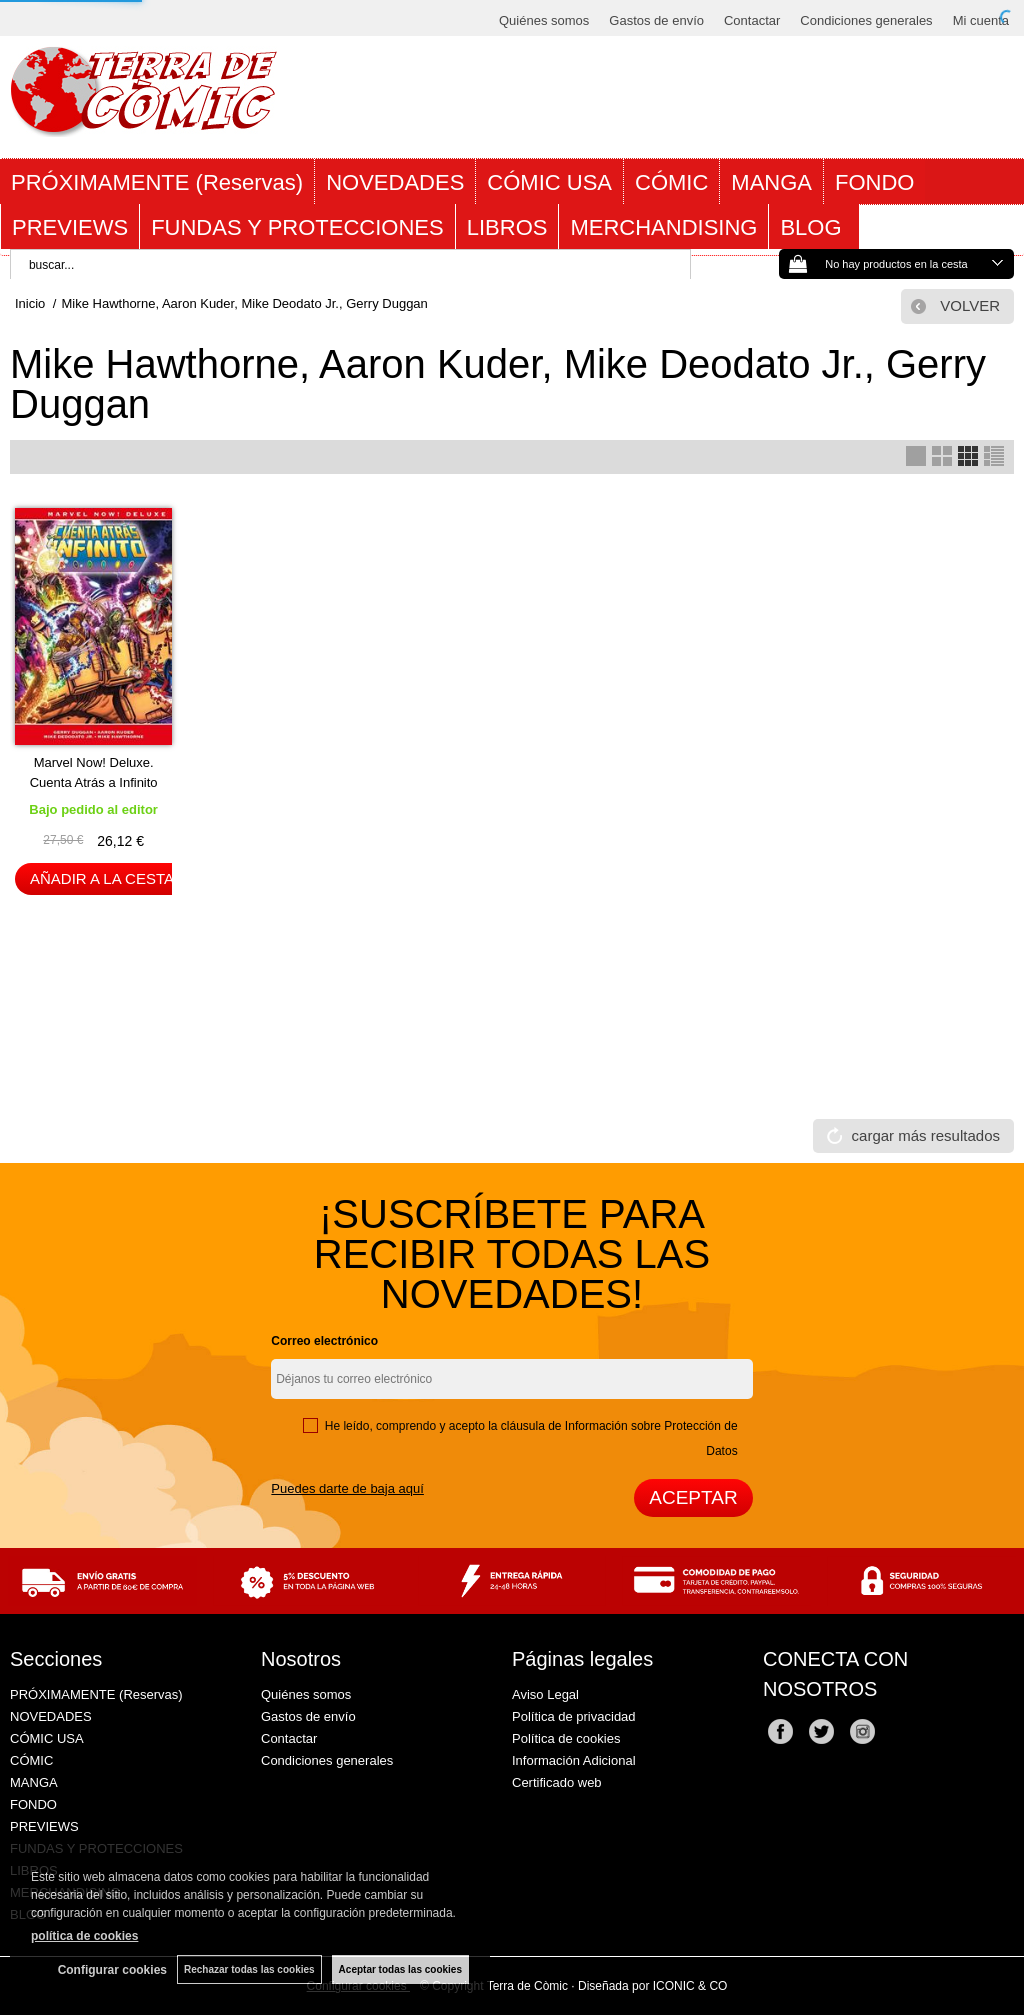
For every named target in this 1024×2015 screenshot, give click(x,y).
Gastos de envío (656, 20)
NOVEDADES (395, 182)
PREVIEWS (70, 227)
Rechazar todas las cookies (249, 1969)
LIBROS (507, 227)
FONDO (874, 182)
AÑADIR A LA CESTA (102, 878)
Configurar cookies (112, 1970)
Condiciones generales (866, 20)
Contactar (752, 20)
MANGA (771, 182)
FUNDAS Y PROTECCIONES (297, 227)
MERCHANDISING (663, 227)
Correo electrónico (324, 1341)
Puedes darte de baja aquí (347, 1488)
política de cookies (84, 1936)
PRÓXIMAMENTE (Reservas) (157, 182)
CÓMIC (671, 182)
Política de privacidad (574, 1716)
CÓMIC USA (549, 182)
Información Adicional (574, 1760)
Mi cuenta (981, 20)
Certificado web (557, 1782)
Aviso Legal (545, 1694)
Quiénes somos (544, 20)
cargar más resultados (926, 1135)
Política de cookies (566, 1738)
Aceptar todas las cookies (400, 1969)
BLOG (813, 227)
